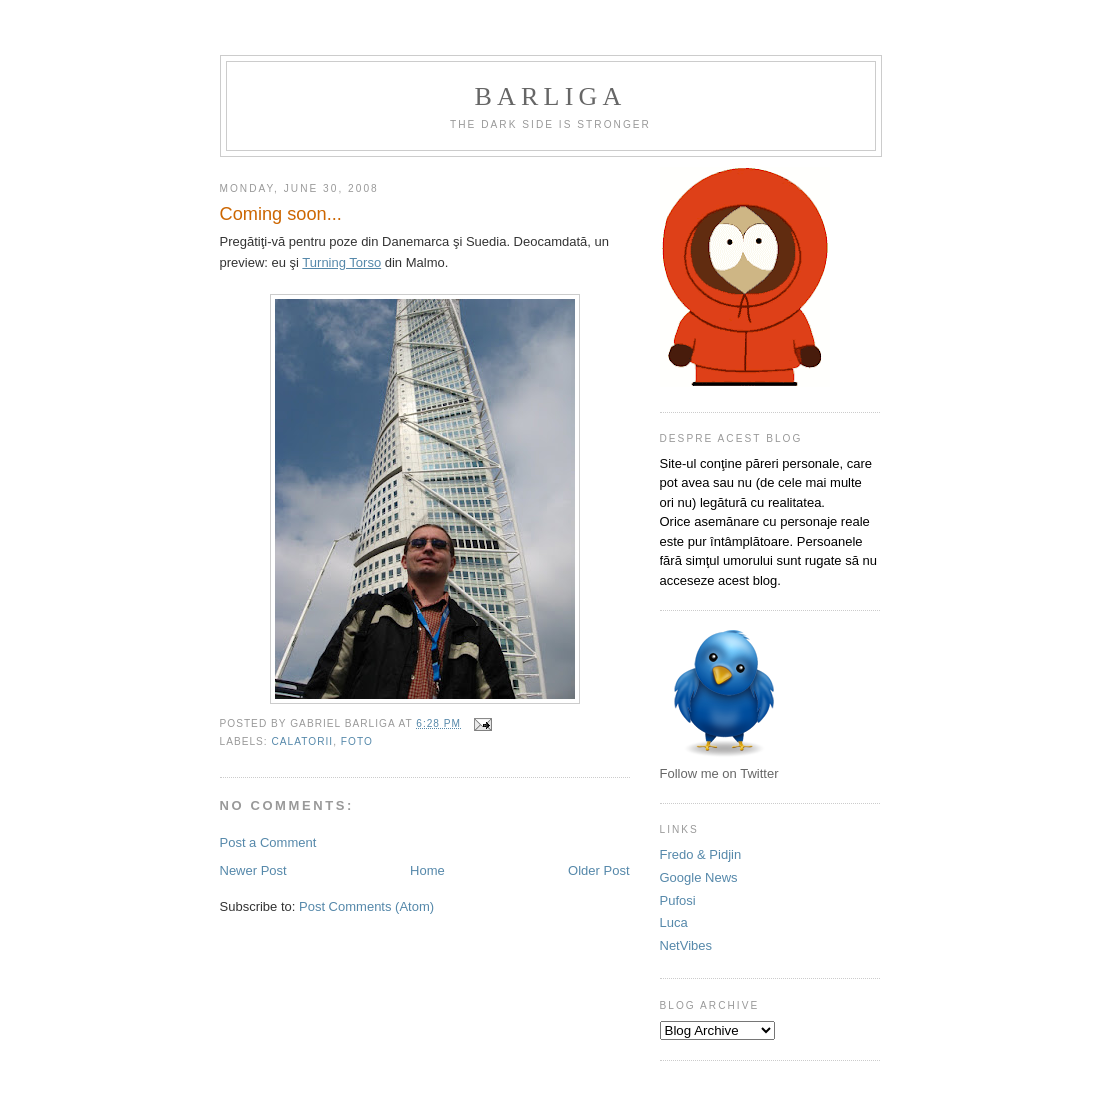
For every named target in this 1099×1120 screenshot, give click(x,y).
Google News (699, 877)
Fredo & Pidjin (701, 854)
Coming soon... (281, 214)
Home (427, 870)
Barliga (551, 96)
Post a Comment (268, 842)
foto (357, 741)
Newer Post (253, 870)
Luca (674, 922)
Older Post (598, 870)
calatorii (303, 741)
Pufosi (678, 900)
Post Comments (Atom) (366, 906)
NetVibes (686, 945)
